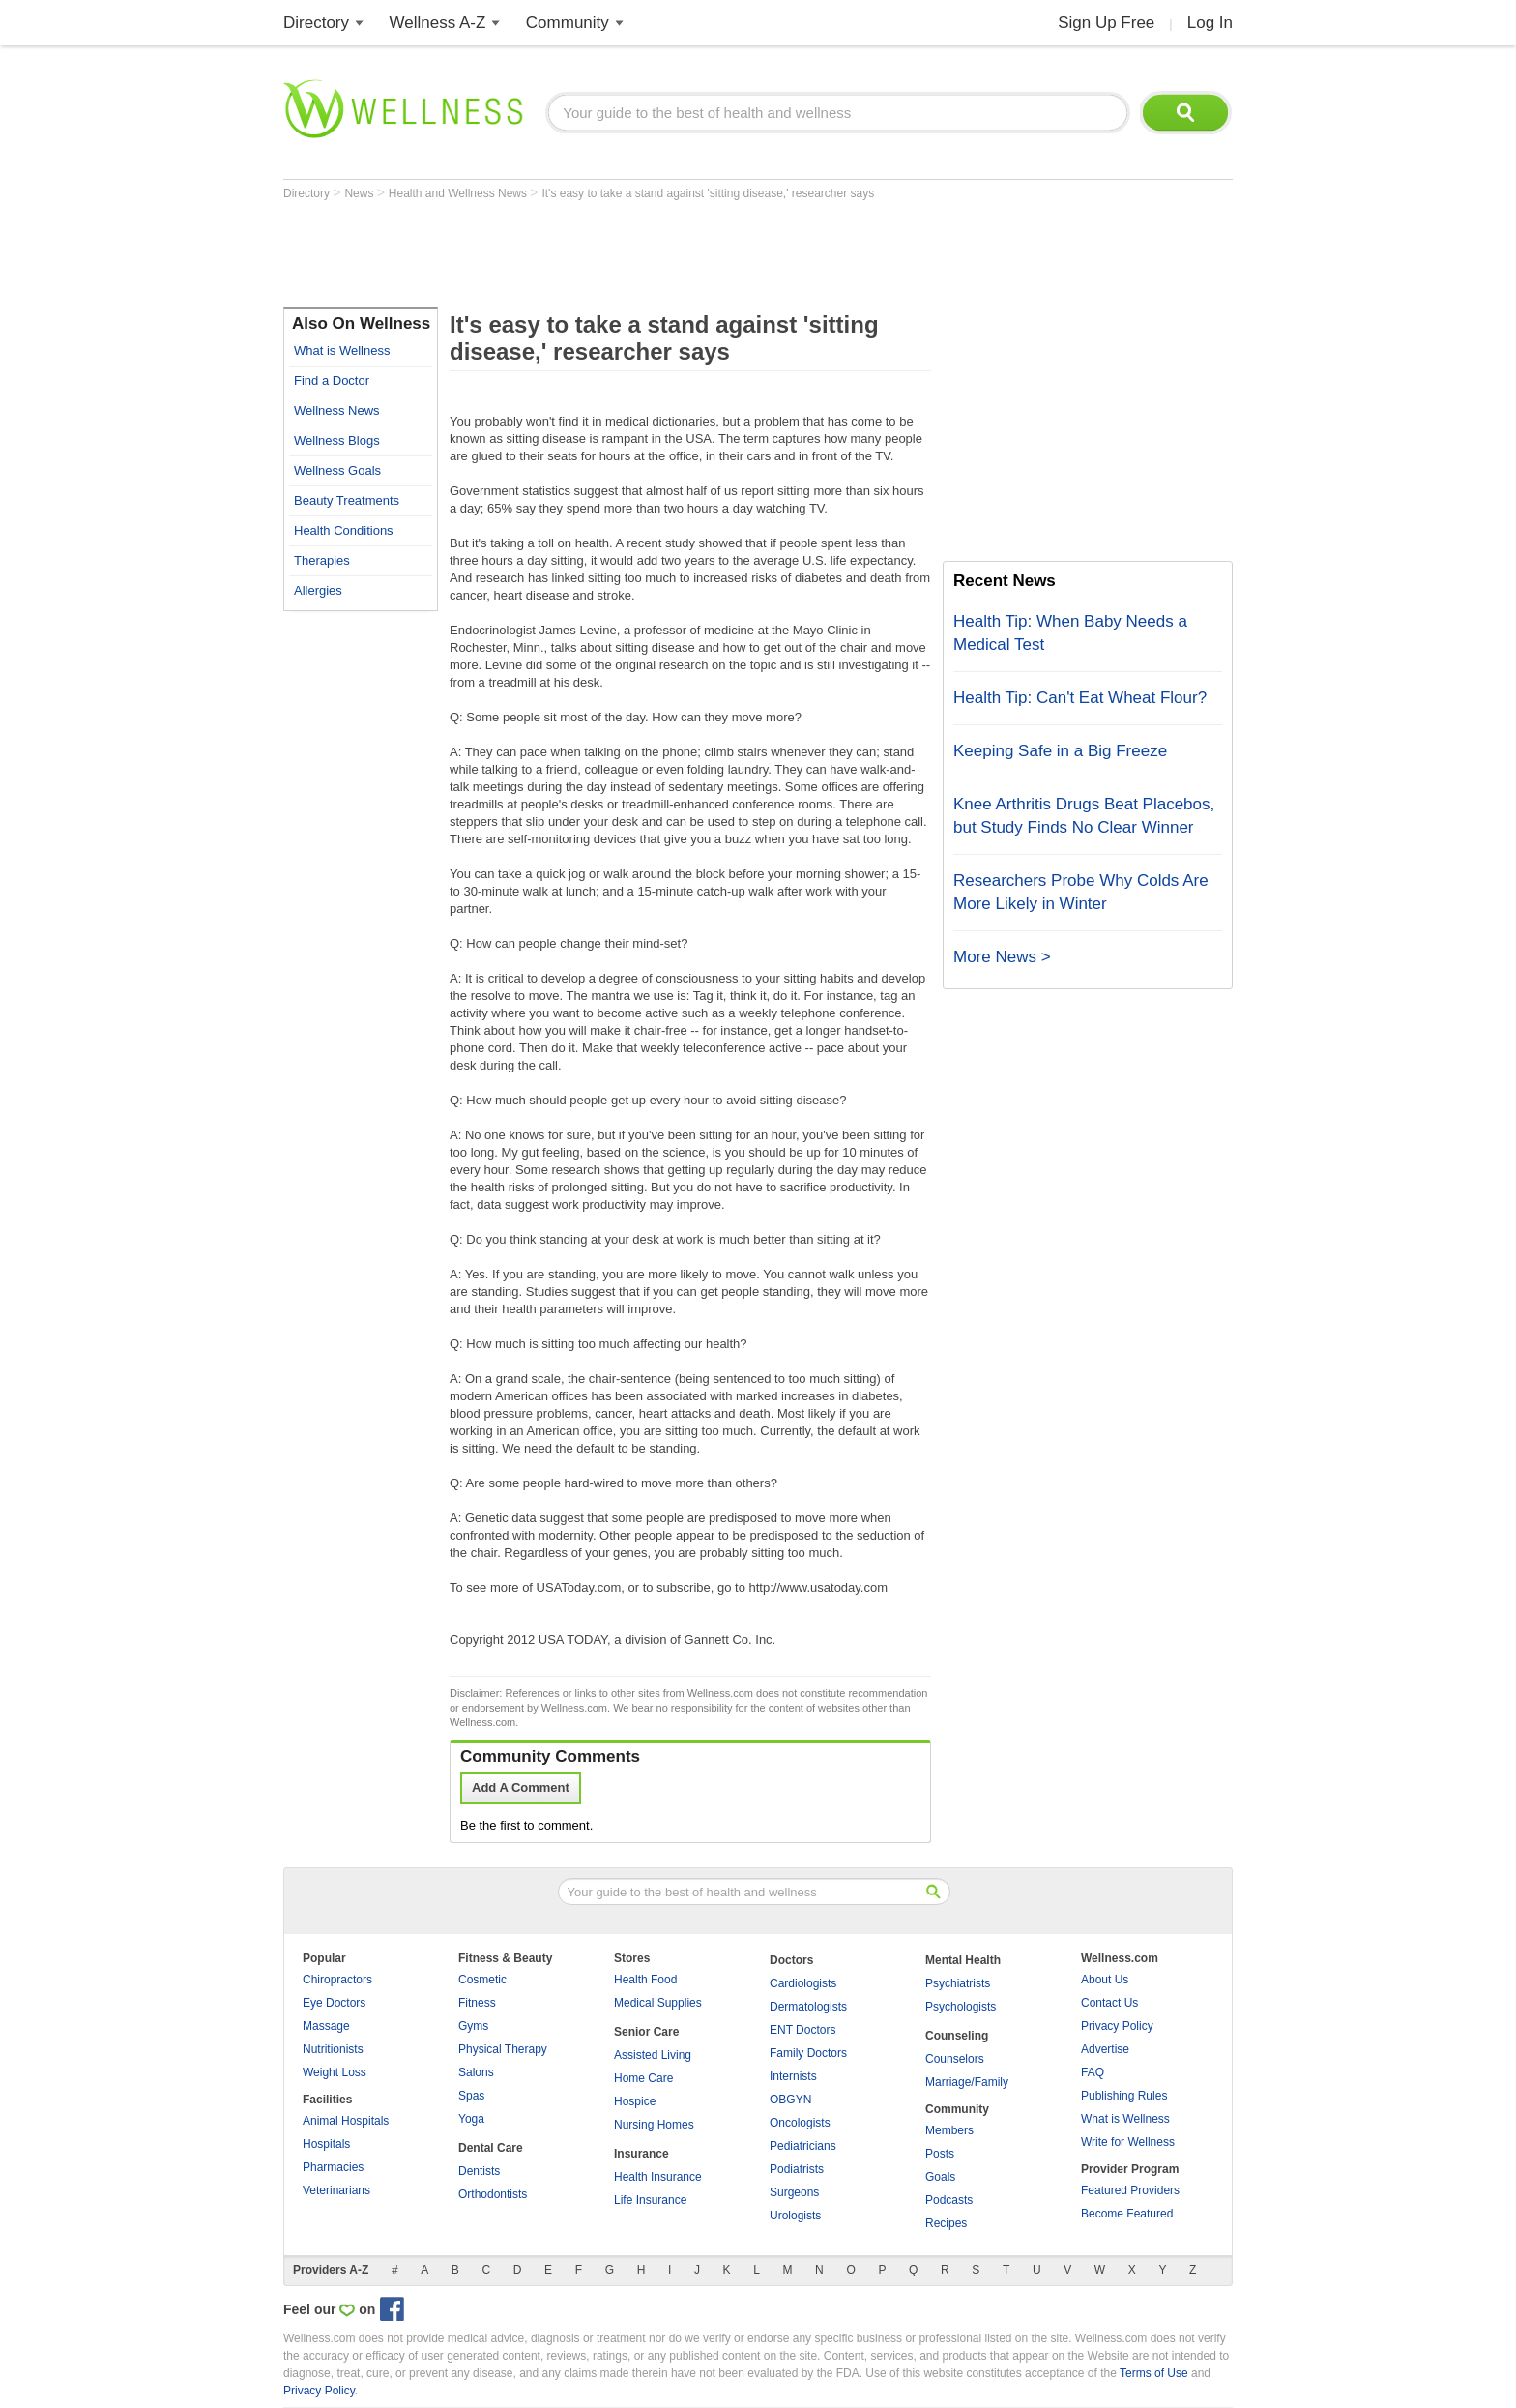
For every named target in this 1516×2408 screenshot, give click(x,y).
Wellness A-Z (438, 23)
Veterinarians (336, 2190)
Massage (326, 2026)
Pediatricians (803, 2146)
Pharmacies (333, 2167)
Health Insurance (658, 2177)
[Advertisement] (635, 253)
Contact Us (1109, 2003)
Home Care (643, 2078)
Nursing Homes (654, 2124)
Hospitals (326, 2144)
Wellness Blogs (337, 440)
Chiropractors (337, 1979)
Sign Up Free (1106, 23)
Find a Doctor (331, 380)
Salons (476, 2072)
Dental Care (490, 2148)
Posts (939, 2153)
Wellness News (337, 410)
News (360, 193)
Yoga (471, 2119)
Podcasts (949, 2200)
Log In (1210, 23)
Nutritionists (333, 2049)
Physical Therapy (502, 2049)
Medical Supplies (658, 2003)
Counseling (956, 2035)
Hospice (635, 2101)
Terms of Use (1154, 2373)
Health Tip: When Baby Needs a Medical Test (1070, 633)
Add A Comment (520, 1787)
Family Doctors (808, 2053)
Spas (471, 2095)
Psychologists (960, 2006)
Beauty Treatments (346, 500)
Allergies (318, 590)
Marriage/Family (966, 2082)
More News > (1002, 957)
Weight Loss (334, 2072)
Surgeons (794, 2192)
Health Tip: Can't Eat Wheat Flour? (1080, 698)
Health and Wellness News (460, 193)
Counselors (954, 2059)
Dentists (479, 2171)
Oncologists (800, 2122)
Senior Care (646, 2032)
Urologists (795, 2215)
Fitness (477, 2003)
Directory (316, 23)
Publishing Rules (1124, 2095)
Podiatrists (797, 2169)
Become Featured (1127, 2213)
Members (949, 2130)
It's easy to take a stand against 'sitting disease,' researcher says (707, 193)
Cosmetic (482, 1979)
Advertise (1105, 2049)
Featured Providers (1130, 2190)
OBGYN (790, 2099)
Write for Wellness (1128, 2142)
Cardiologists (803, 1983)
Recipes (946, 2223)
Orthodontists (492, 2194)
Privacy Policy (1117, 2026)
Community (567, 23)
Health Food (645, 1979)
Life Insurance (650, 2200)
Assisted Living (652, 2055)
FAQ (1092, 2072)
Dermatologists (808, 2006)
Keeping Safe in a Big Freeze (1060, 751)
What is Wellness (342, 350)
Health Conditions (344, 530)
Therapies (322, 560)
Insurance (641, 2153)
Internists (793, 2076)
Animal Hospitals (346, 2121)
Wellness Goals (337, 470)
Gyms (473, 2026)
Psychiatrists (957, 1983)
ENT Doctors (802, 2030)
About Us (1104, 1979)
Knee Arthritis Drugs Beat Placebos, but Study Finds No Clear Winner (1083, 816)
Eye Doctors (334, 2003)
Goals (940, 2177)
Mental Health (963, 1960)
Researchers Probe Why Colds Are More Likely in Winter (1081, 892)
